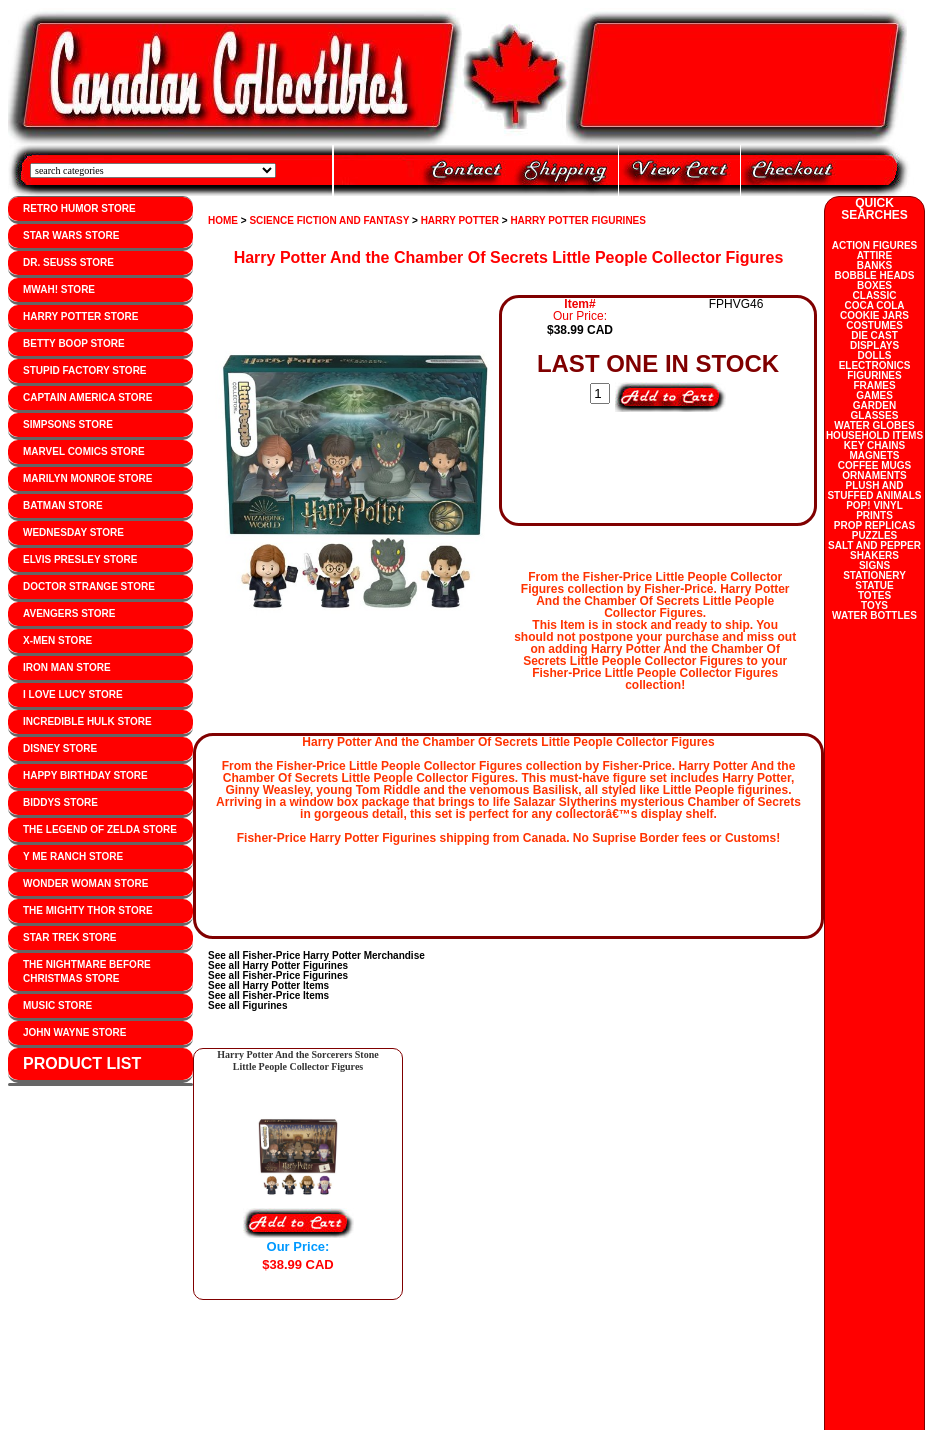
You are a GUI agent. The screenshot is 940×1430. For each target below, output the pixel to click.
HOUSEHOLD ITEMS (874, 435)
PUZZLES (875, 535)
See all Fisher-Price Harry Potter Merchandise (316, 955)
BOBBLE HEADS (874, 275)
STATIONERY (874, 575)
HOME (223, 220)
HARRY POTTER (460, 220)
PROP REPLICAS (875, 525)
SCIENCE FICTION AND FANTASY (329, 220)
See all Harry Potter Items (268, 985)
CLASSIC (875, 295)
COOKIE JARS (874, 315)
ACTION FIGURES (875, 245)
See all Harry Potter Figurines (278, 965)
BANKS (875, 265)
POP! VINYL (874, 505)
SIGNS (874, 565)
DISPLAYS (874, 345)
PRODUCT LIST (82, 1063)
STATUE (874, 585)
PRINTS (874, 515)
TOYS (874, 605)
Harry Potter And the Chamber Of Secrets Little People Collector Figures (509, 257)
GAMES (874, 395)
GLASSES (875, 415)
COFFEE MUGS (874, 465)
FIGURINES (874, 375)
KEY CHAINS (875, 445)
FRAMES (874, 385)
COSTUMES (874, 325)
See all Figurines (247, 1005)
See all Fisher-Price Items (268, 995)
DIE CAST (874, 335)
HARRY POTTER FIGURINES (578, 220)
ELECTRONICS (875, 365)
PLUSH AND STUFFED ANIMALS (874, 490)
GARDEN (874, 405)
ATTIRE (874, 255)
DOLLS (875, 355)
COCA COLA (874, 305)
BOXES (874, 285)
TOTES (874, 595)
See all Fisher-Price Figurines (278, 975)
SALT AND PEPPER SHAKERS (874, 550)
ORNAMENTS (874, 475)
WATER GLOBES (874, 425)
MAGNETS (875, 455)
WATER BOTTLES (874, 615)
